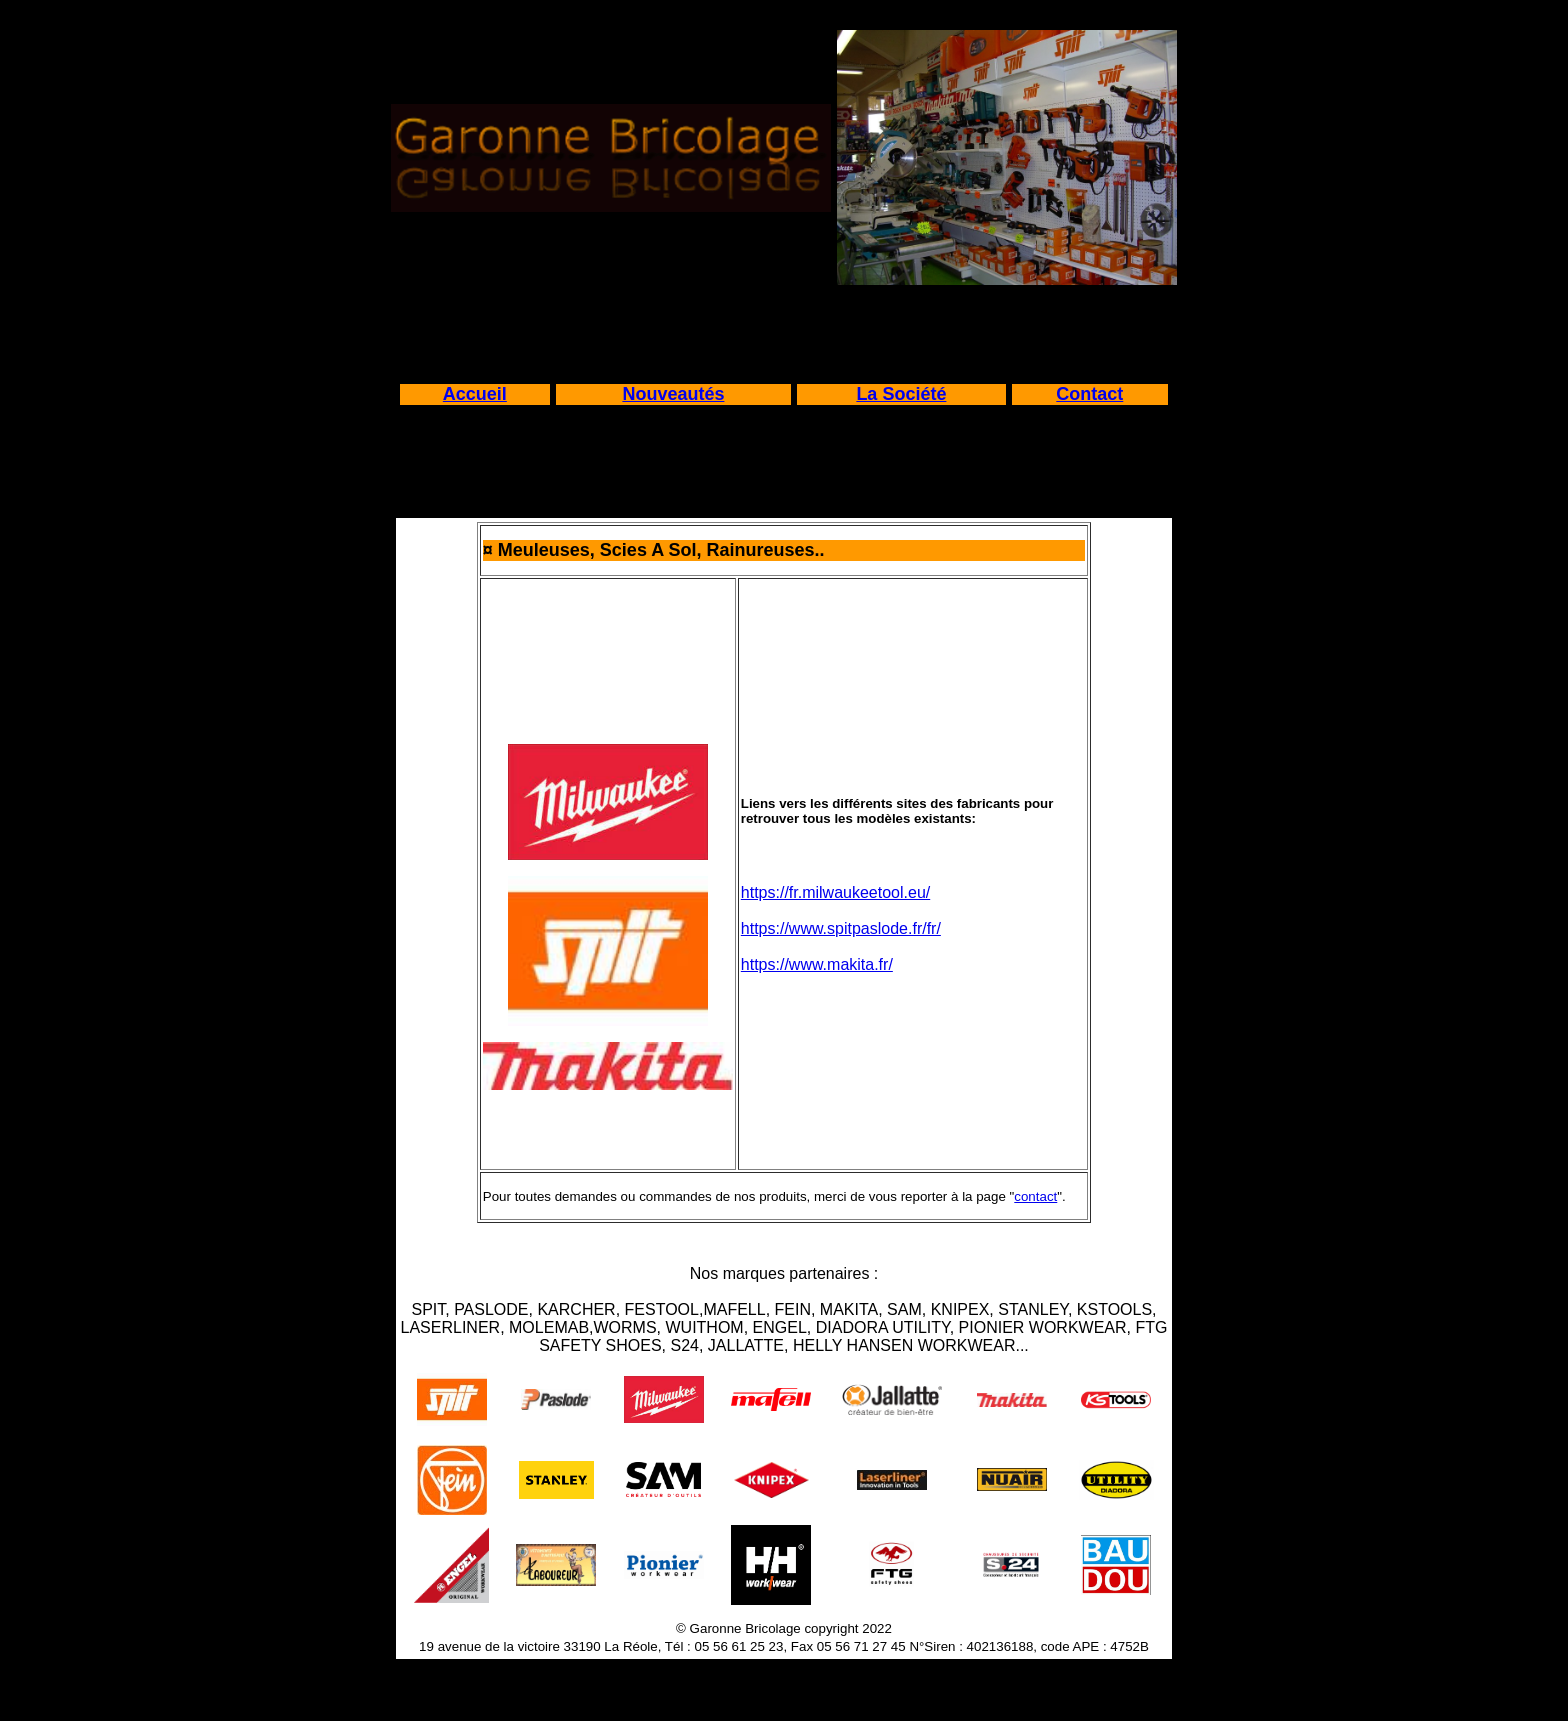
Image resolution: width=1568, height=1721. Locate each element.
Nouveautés (673, 394)
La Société (901, 394)
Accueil (475, 394)
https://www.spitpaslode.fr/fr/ (841, 928)
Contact (1089, 394)
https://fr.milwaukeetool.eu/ (835, 892)
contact (1035, 1196)
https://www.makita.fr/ (817, 964)
